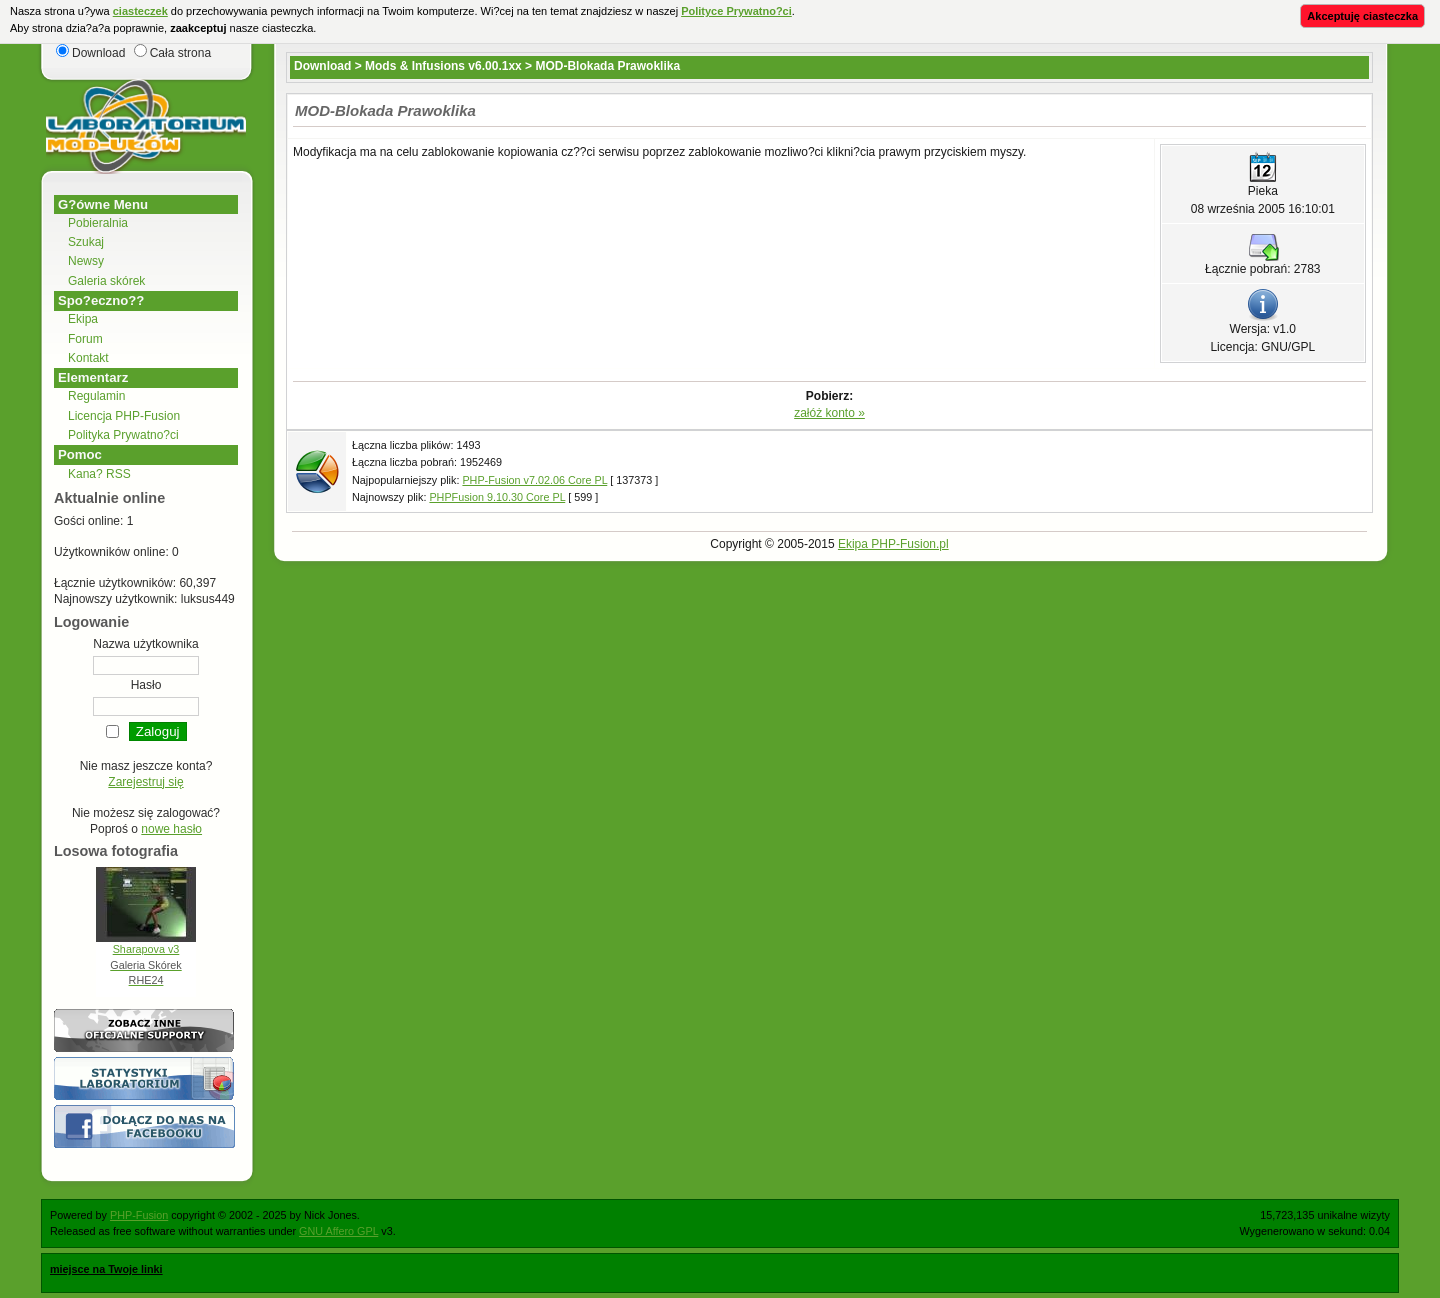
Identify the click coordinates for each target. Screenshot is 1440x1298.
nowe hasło (171, 829)
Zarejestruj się (145, 782)
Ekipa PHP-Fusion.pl (893, 544)
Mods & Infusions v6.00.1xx (443, 66)
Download (322, 66)
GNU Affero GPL (338, 1231)
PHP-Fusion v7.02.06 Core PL (534, 480)
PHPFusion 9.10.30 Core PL (497, 497)
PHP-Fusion (139, 1215)
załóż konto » (829, 413)
